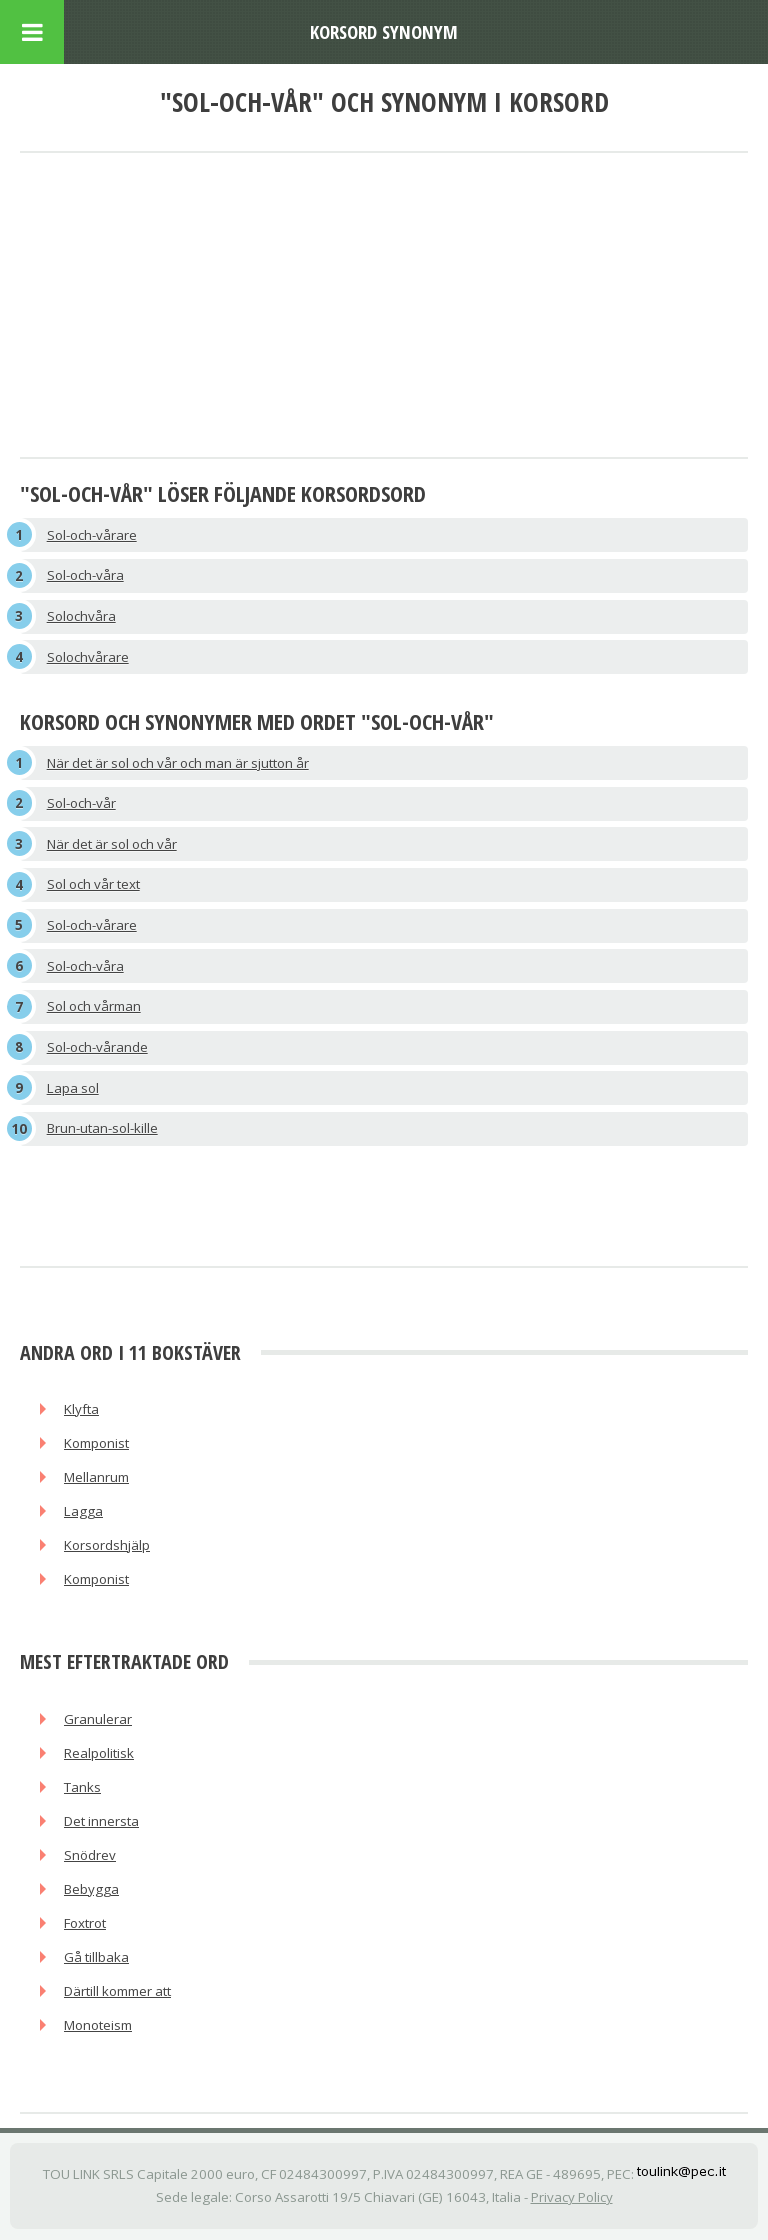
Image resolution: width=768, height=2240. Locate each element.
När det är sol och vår (112, 844)
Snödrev (90, 1855)
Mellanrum (96, 1477)
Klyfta (81, 1409)
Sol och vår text (93, 884)
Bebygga (91, 1889)
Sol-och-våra (85, 575)
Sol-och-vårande (97, 1047)
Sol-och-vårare (92, 535)
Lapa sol (73, 1088)
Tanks (82, 1787)
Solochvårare (88, 657)
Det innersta (101, 1821)
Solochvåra (81, 616)
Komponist (96, 1443)
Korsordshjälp (107, 1545)
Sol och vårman (94, 1006)
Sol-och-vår (81, 803)
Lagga (83, 1511)
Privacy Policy (572, 2197)
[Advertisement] (384, 307)
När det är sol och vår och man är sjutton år (178, 763)
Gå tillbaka (96, 1957)
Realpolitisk (99, 1753)
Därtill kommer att (117, 1991)
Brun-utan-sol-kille (102, 1128)
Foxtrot (85, 1923)
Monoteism (98, 2025)
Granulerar (98, 1719)
